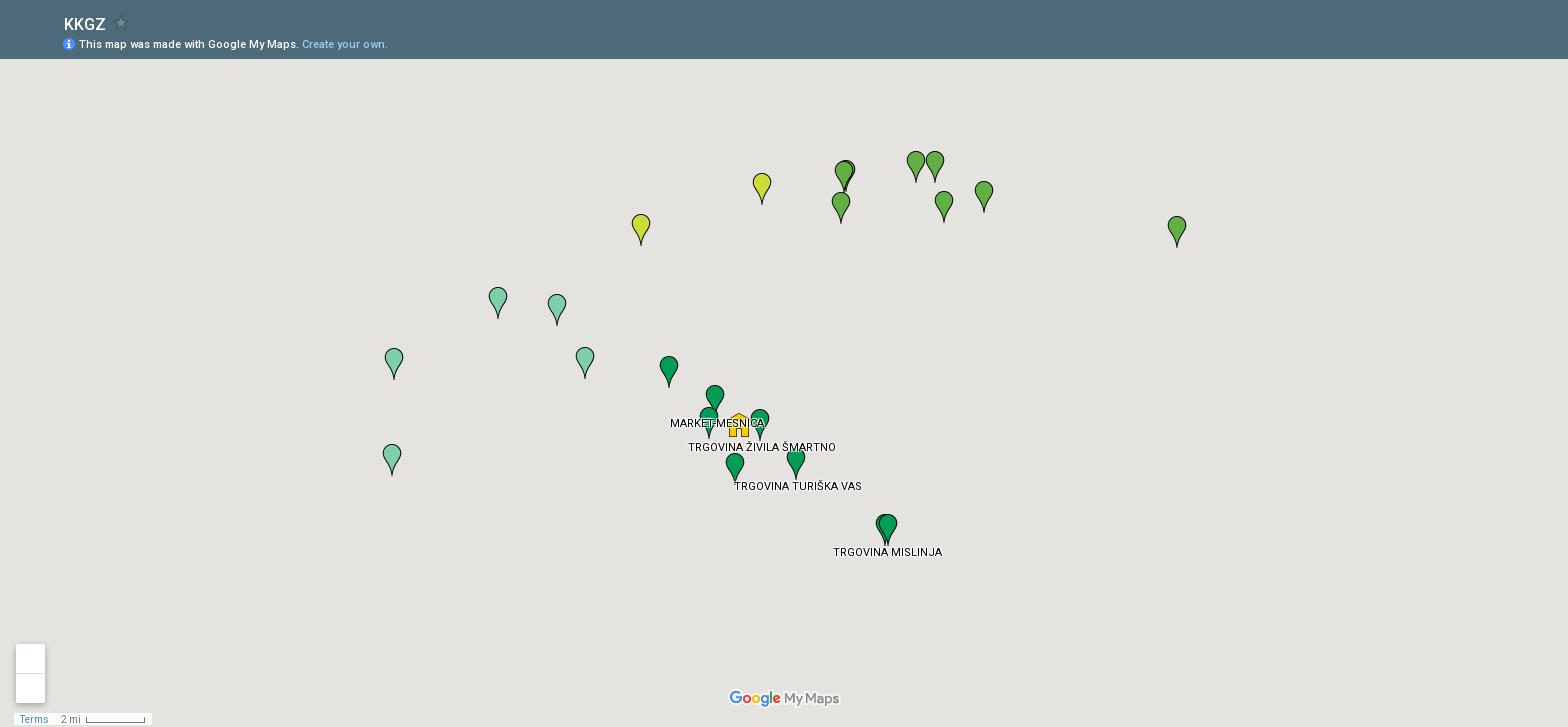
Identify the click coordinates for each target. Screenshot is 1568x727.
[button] (739, 425)
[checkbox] (121, 22)
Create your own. (345, 44)
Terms (34, 719)
